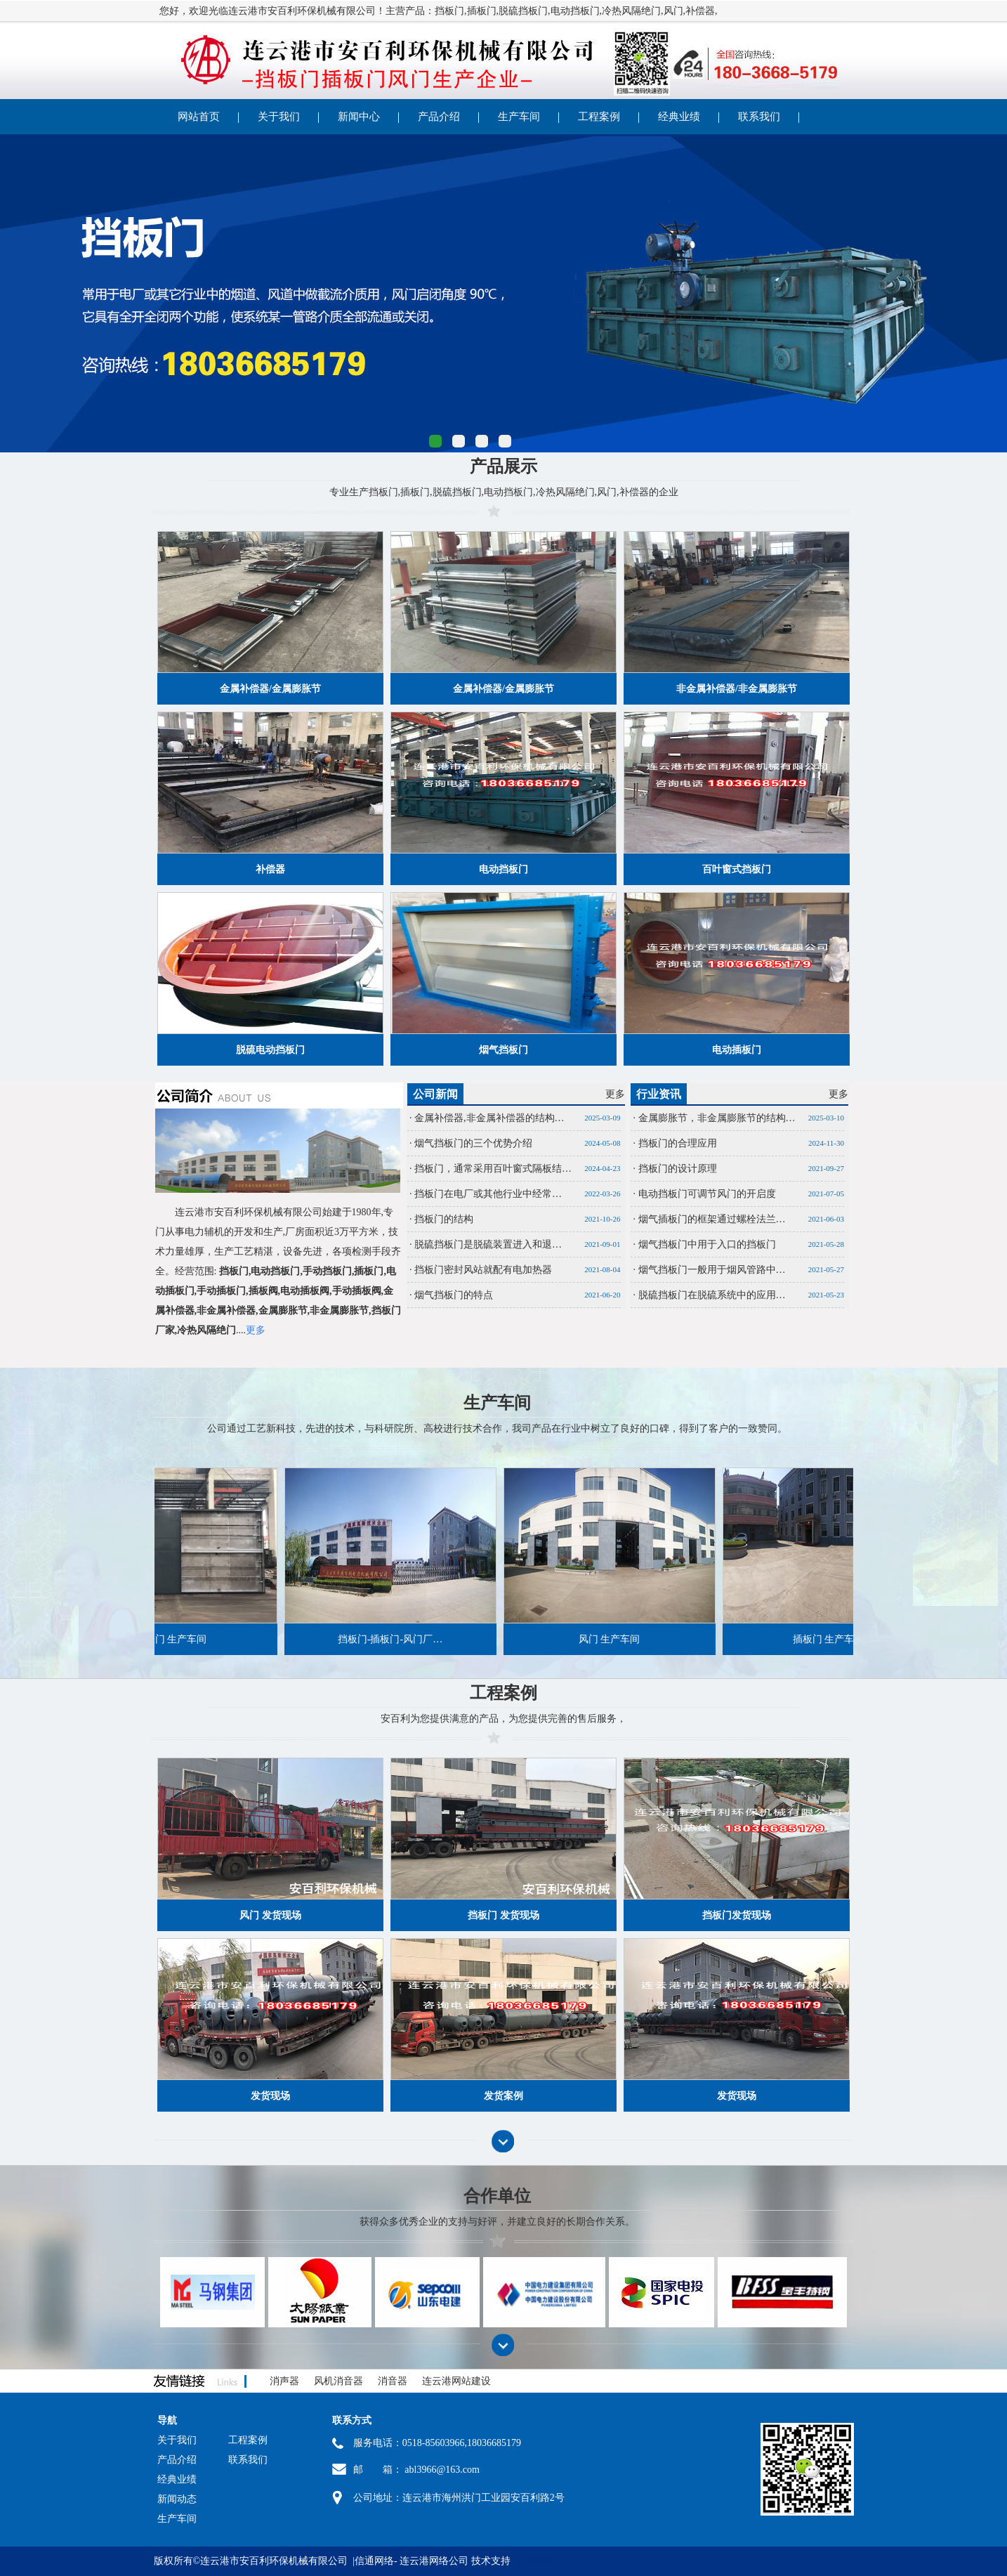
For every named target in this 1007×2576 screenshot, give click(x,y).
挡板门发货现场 (736, 1915)
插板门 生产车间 (798, 1639)
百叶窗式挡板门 (736, 869)
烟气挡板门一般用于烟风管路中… (712, 1269)
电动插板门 (736, 1050)
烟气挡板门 (503, 1050)
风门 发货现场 (270, 1915)
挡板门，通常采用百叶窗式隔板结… (493, 1168)
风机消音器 (338, 2381)
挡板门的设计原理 (677, 1168)
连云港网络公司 (434, 2561)
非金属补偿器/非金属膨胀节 (736, 689)
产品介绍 (439, 116)
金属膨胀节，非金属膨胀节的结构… (717, 1118)
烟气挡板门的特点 (453, 1295)
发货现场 (270, 2096)
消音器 (392, 2381)
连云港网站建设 (456, 2381)
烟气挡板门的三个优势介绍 (473, 1143)
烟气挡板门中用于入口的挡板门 (707, 1244)
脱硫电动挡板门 (270, 1050)
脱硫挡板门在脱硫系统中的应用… (712, 1295)
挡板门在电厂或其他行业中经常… (488, 1194)
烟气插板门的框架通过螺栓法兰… (712, 1219)
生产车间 (519, 116)
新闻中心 (359, 116)
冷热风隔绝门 (631, 11)
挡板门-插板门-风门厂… (359, 1639)
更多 (615, 1094)
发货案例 (503, 2096)
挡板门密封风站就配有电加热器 (483, 1269)
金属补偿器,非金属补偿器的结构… (489, 1118)
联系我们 (759, 116)
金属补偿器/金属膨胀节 (270, 689)
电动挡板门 (575, 11)
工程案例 (599, 116)
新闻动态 (177, 2499)
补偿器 (700, 11)
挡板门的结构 (443, 1219)
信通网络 (374, 2561)
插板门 (481, 11)
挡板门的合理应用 (677, 1143)
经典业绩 (679, 116)
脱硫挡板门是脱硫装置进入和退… (488, 1244)
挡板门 (449, 11)
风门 (673, 11)
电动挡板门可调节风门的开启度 (707, 1194)
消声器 (284, 2381)
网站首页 (199, 116)
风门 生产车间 (579, 1639)
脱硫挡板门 (523, 11)
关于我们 (279, 116)
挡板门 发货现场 (503, 1915)
